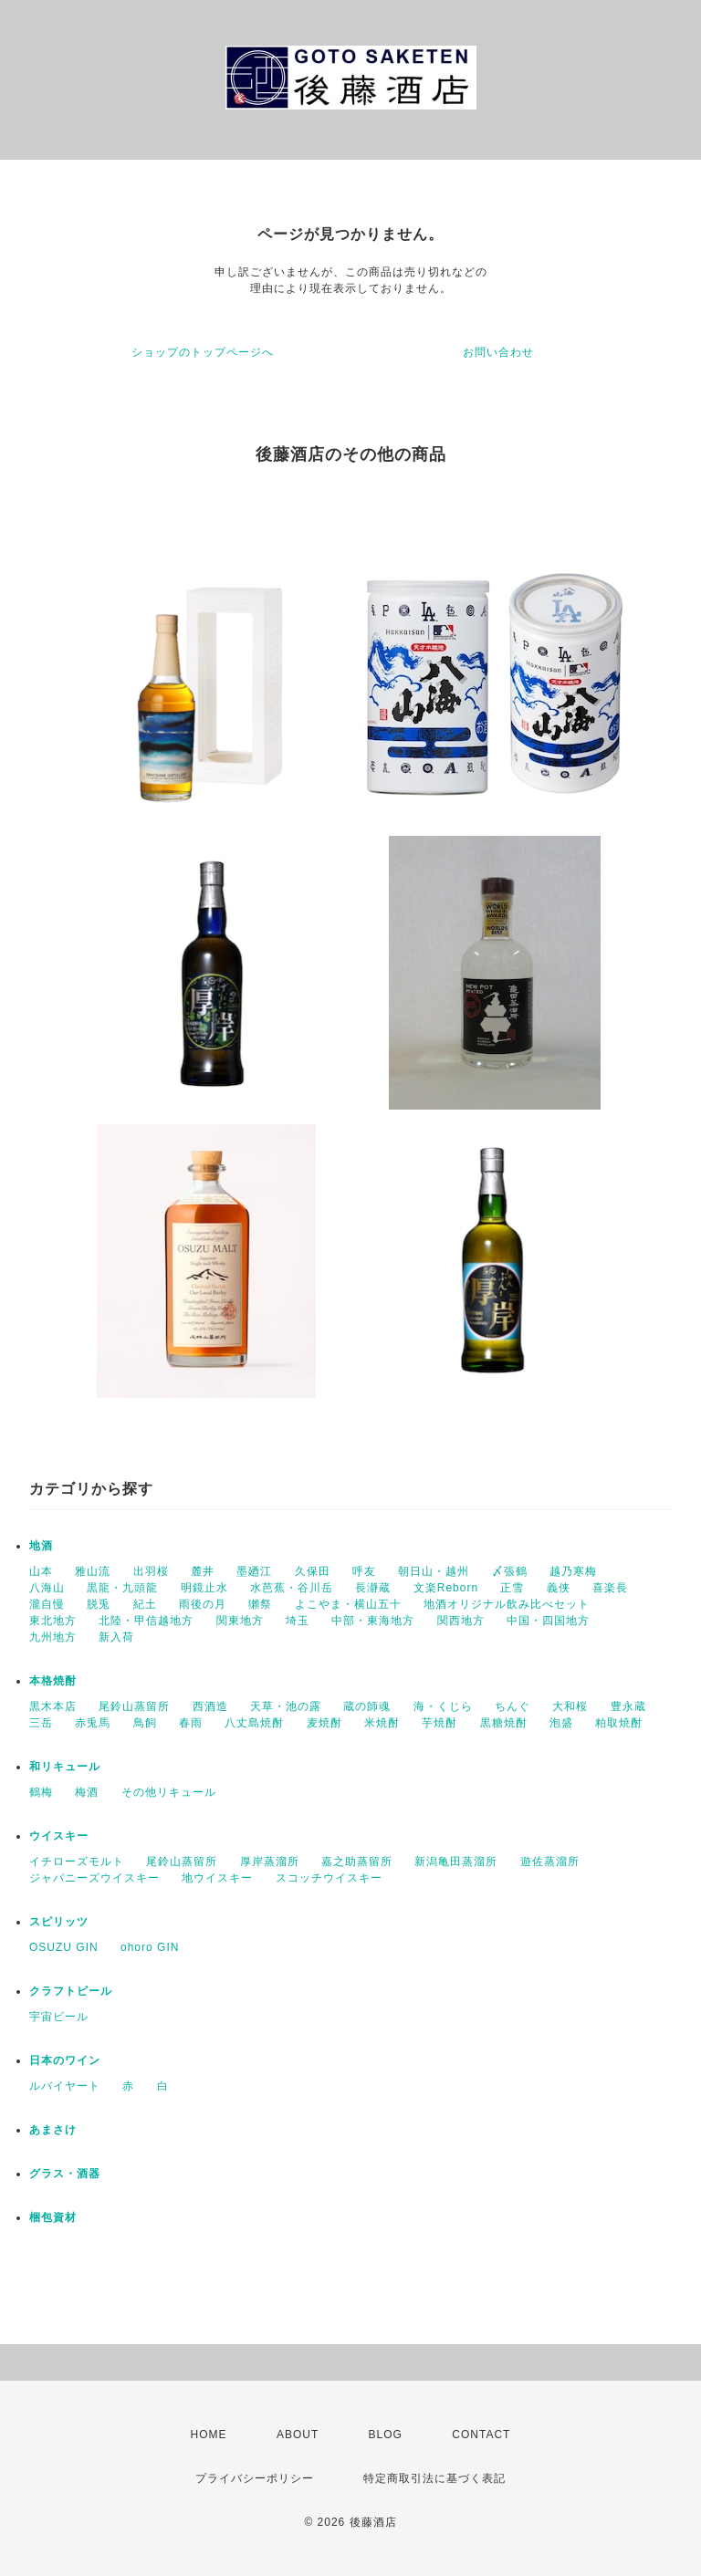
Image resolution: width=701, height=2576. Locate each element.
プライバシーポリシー (254, 2478)
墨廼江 (254, 1571)
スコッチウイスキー (329, 1878)
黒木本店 (53, 1706)
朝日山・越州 (433, 1571)
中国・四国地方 (548, 1620)
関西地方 (461, 1620)
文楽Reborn (445, 1587)
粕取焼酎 (619, 1722)
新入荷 (116, 1637)
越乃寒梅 (573, 1571)
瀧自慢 (47, 1604)
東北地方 (53, 1620)
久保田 (312, 1571)
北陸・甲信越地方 (146, 1620)
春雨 (191, 1722)
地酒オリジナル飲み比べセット (507, 1604)
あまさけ (53, 2129)
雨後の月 (202, 1604)
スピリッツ (59, 1921)
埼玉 (297, 1620)
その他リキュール (168, 1792)
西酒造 (210, 1706)
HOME (209, 2434)
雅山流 (92, 1571)
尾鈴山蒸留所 (134, 1706)
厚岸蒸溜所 (269, 1861)
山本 (41, 1571)
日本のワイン (64, 2060)
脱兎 (98, 1604)
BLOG (386, 2434)
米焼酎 (382, 1722)
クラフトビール (70, 1991)
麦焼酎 (324, 1722)
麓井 (202, 1571)
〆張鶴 (510, 1571)
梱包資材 (53, 2217)
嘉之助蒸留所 (356, 1861)
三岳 (41, 1722)
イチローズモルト (76, 1861)
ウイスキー (59, 1836)
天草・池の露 (285, 1706)
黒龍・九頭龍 (122, 1587)
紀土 (145, 1604)
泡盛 (561, 1722)
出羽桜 (151, 1571)
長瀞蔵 (373, 1587)
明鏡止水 (204, 1587)
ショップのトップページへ (202, 352)
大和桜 (570, 1706)
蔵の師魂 (367, 1706)
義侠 (558, 1587)
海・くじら (443, 1706)
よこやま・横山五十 (348, 1604)
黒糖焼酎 (504, 1722)
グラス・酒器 (64, 2173)
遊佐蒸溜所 (550, 1861)
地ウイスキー (217, 1878)
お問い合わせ (498, 352)
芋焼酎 (439, 1722)
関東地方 (240, 1620)
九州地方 (53, 1637)
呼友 (364, 1571)
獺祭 (260, 1604)
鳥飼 (145, 1722)
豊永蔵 (628, 1706)
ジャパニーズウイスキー (94, 1878)
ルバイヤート (64, 2086)
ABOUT (298, 2434)
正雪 (512, 1587)
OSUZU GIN (64, 1947)
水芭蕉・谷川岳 (291, 1587)
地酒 (41, 1545)
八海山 (47, 1587)
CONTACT (481, 2434)
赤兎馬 (92, 1722)
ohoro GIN (149, 1947)
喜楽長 (610, 1587)
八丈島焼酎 (254, 1722)
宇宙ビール (59, 2016)
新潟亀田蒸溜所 (455, 1861)
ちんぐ (512, 1706)
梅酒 (87, 1792)
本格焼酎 (53, 1680)
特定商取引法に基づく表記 (434, 2478)
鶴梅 (41, 1792)
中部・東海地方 (372, 1620)
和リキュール (64, 1766)
